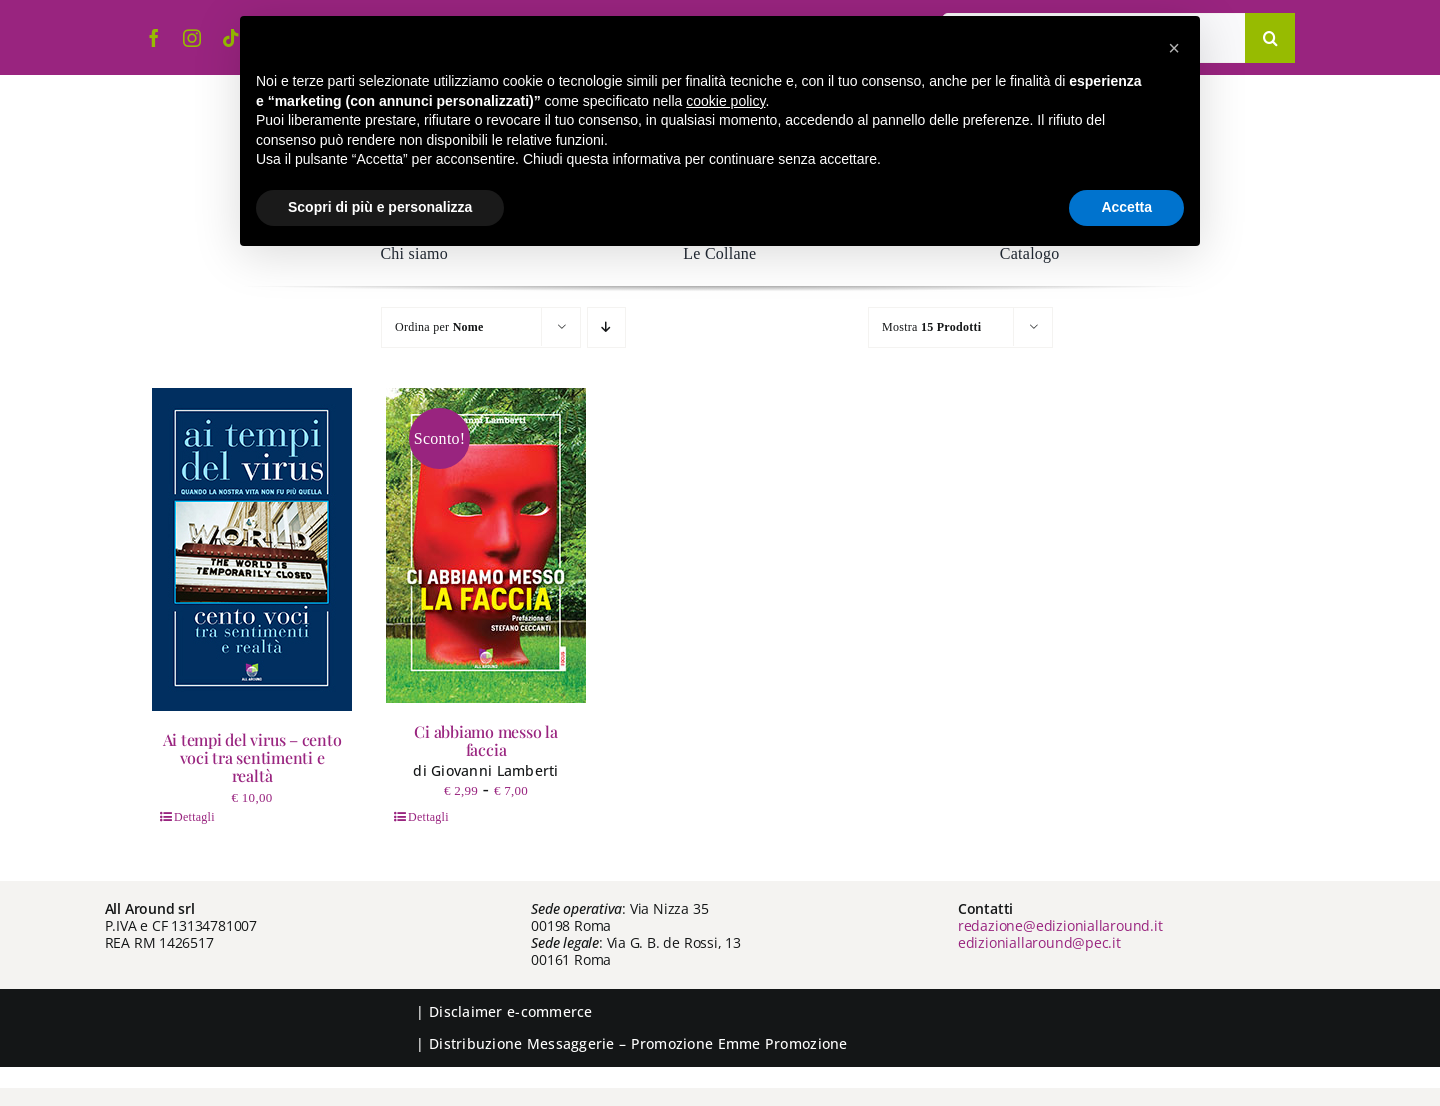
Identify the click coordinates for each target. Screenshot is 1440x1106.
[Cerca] (1270, 38)
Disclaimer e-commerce (511, 1011)
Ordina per (439, 327)
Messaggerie (571, 1043)
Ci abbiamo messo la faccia (485, 740)
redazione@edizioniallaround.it (1060, 925)
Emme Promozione (783, 1043)
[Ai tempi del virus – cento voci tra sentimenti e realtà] (252, 549)
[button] (1174, 48)
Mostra (931, 327)
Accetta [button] (1126, 207)
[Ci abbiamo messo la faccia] (486, 545)
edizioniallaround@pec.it (1039, 942)
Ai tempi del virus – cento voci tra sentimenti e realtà (252, 757)
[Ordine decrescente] (606, 327)
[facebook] (154, 38)
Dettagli (194, 817)
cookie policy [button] (725, 101)
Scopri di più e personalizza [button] (380, 207)
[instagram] (192, 38)
